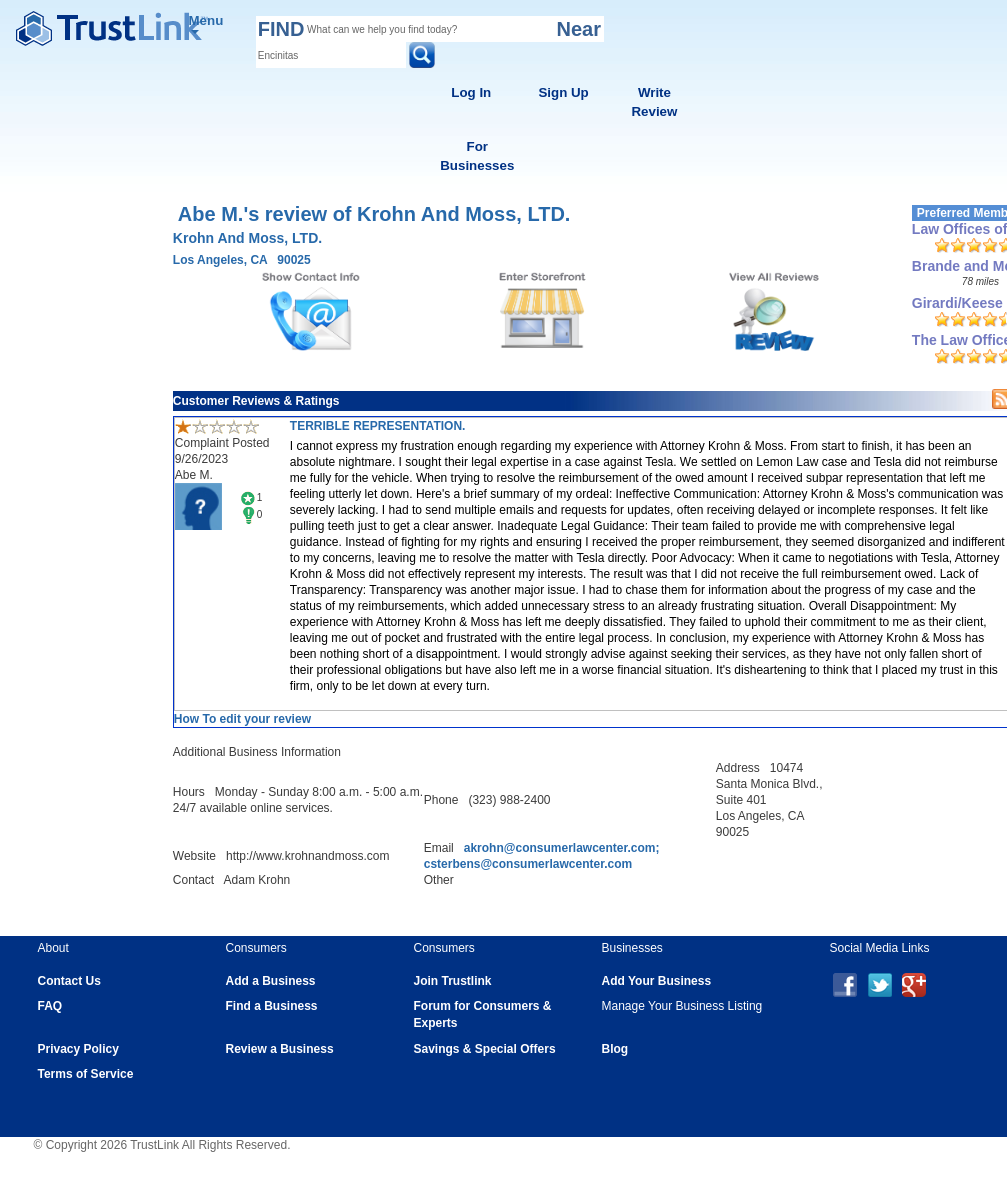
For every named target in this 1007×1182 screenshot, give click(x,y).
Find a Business (272, 1006)
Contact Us (69, 981)
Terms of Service (86, 1074)
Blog (615, 1049)
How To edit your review (242, 719)
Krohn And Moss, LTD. (247, 238)
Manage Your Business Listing (682, 1006)
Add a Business (271, 981)
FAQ (50, 1006)
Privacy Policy (78, 1049)
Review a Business (280, 1049)
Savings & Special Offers (485, 1049)
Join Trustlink (453, 981)
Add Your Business (657, 981)
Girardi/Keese (957, 303)
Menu (206, 23)
